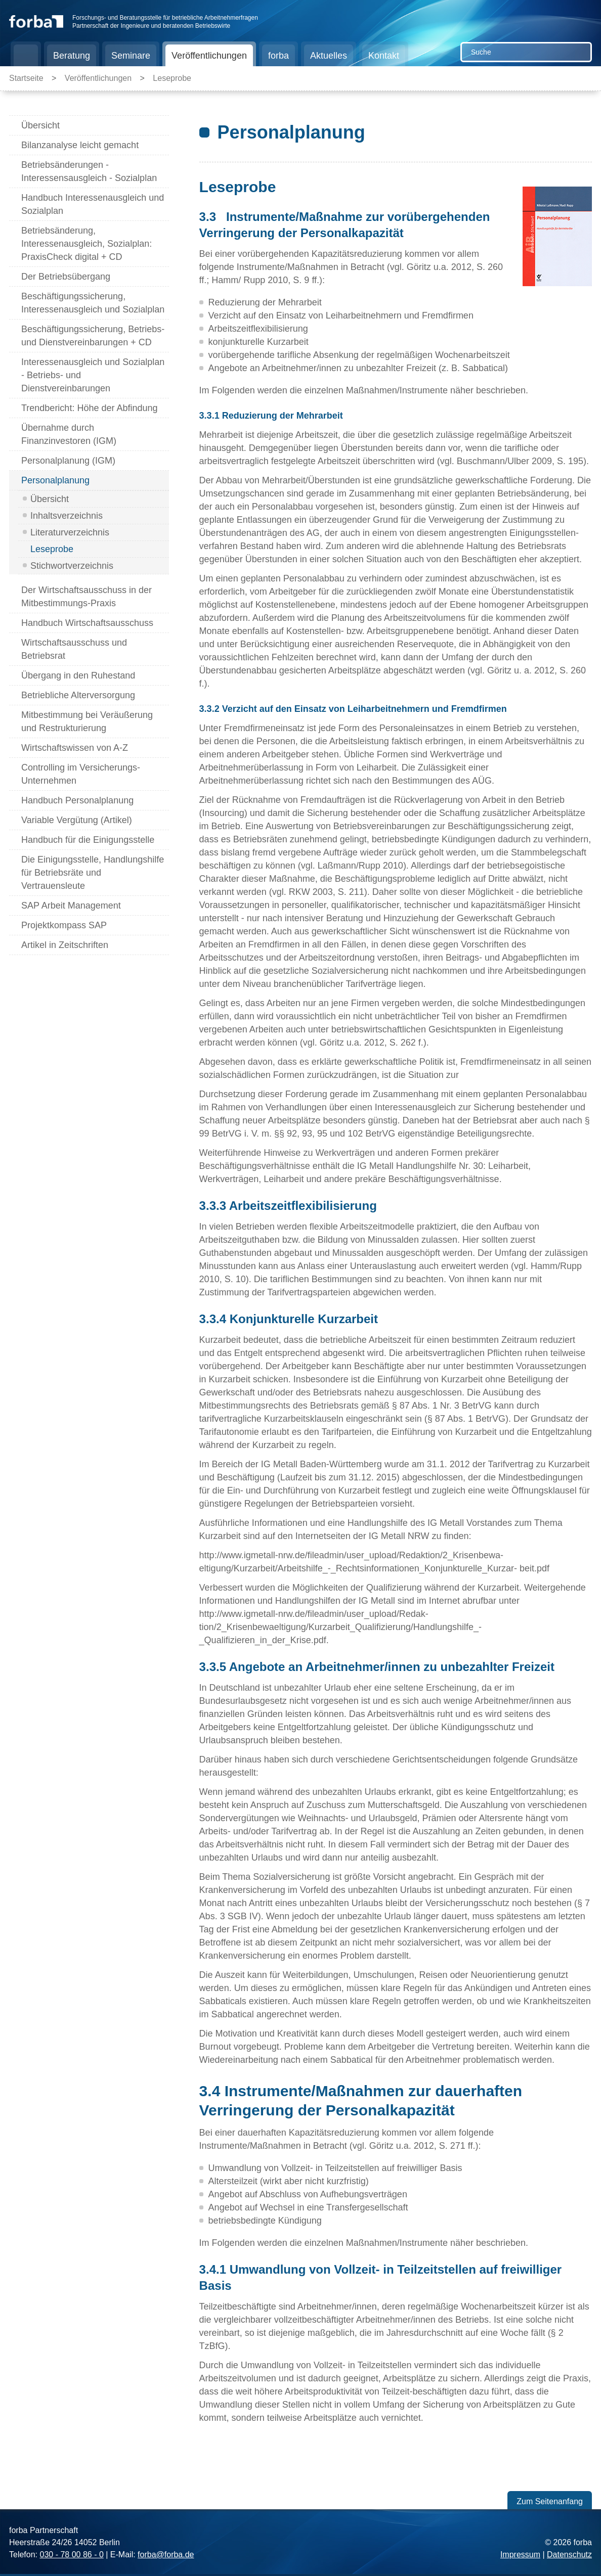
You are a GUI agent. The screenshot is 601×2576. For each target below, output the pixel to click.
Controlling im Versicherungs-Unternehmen (80, 774)
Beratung (71, 56)
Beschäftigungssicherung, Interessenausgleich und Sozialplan (92, 302)
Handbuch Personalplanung (77, 800)
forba (278, 56)
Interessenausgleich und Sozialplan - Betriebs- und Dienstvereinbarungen (92, 375)
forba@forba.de (166, 2554)
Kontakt (383, 56)
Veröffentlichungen (209, 56)
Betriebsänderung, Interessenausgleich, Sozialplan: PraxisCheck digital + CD (86, 243)
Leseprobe (172, 78)
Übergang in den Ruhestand (78, 675)
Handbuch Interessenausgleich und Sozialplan (92, 204)
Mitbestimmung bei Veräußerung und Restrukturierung (87, 721)
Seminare (130, 56)
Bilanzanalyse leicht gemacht (80, 145)
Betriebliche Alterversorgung (78, 695)
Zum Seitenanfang (550, 2501)
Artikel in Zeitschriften (64, 945)
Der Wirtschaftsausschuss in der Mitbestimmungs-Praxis (86, 596)
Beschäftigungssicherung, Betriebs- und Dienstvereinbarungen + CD (92, 335)
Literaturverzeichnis (69, 532)
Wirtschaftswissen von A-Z (74, 748)
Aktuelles (328, 56)
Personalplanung (55, 480)
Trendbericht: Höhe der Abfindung (89, 408)
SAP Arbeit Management (71, 905)
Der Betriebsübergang (65, 277)
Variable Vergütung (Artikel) (76, 820)
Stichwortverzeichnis (71, 566)
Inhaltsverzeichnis (66, 516)
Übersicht (40, 125)
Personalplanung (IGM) (68, 461)
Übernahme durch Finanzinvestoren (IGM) (68, 434)
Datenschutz (569, 2554)
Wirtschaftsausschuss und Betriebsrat (74, 649)
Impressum (520, 2554)
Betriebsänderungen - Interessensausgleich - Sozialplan (89, 171)
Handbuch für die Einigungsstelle (87, 840)
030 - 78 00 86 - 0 (71, 2554)
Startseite (26, 55)
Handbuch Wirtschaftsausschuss (87, 623)
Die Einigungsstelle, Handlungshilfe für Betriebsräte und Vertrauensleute (92, 872)
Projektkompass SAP (64, 925)
